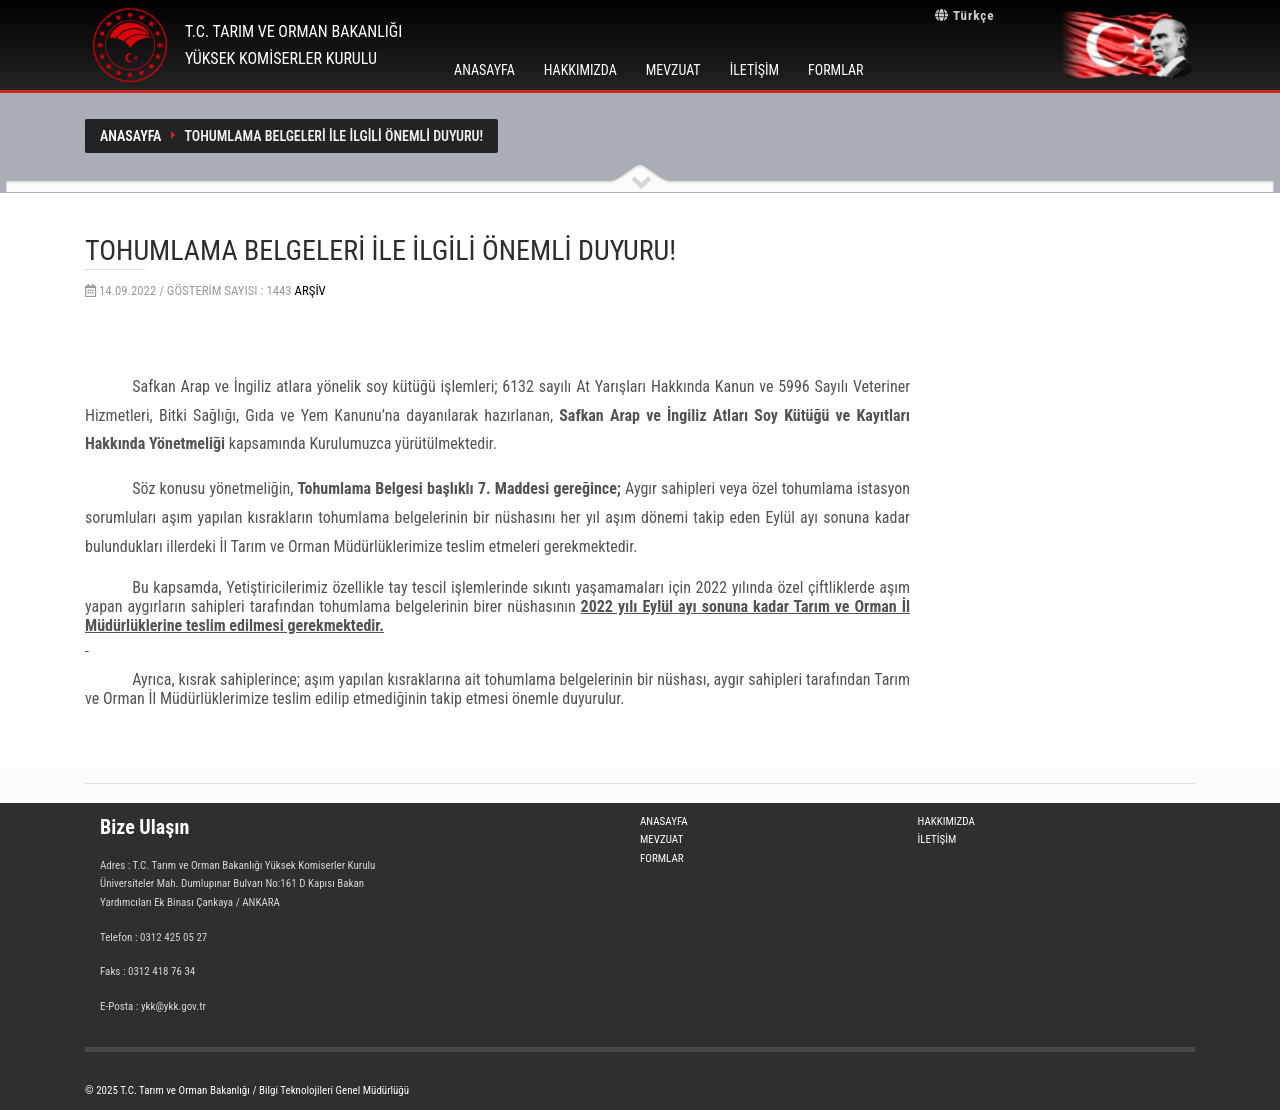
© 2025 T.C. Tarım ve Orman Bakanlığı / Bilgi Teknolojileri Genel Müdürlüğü (247, 1090)
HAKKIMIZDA (580, 70)
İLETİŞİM (754, 70)
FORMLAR (835, 70)
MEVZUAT (673, 70)
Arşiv (310, 290)
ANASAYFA (484, 70)
